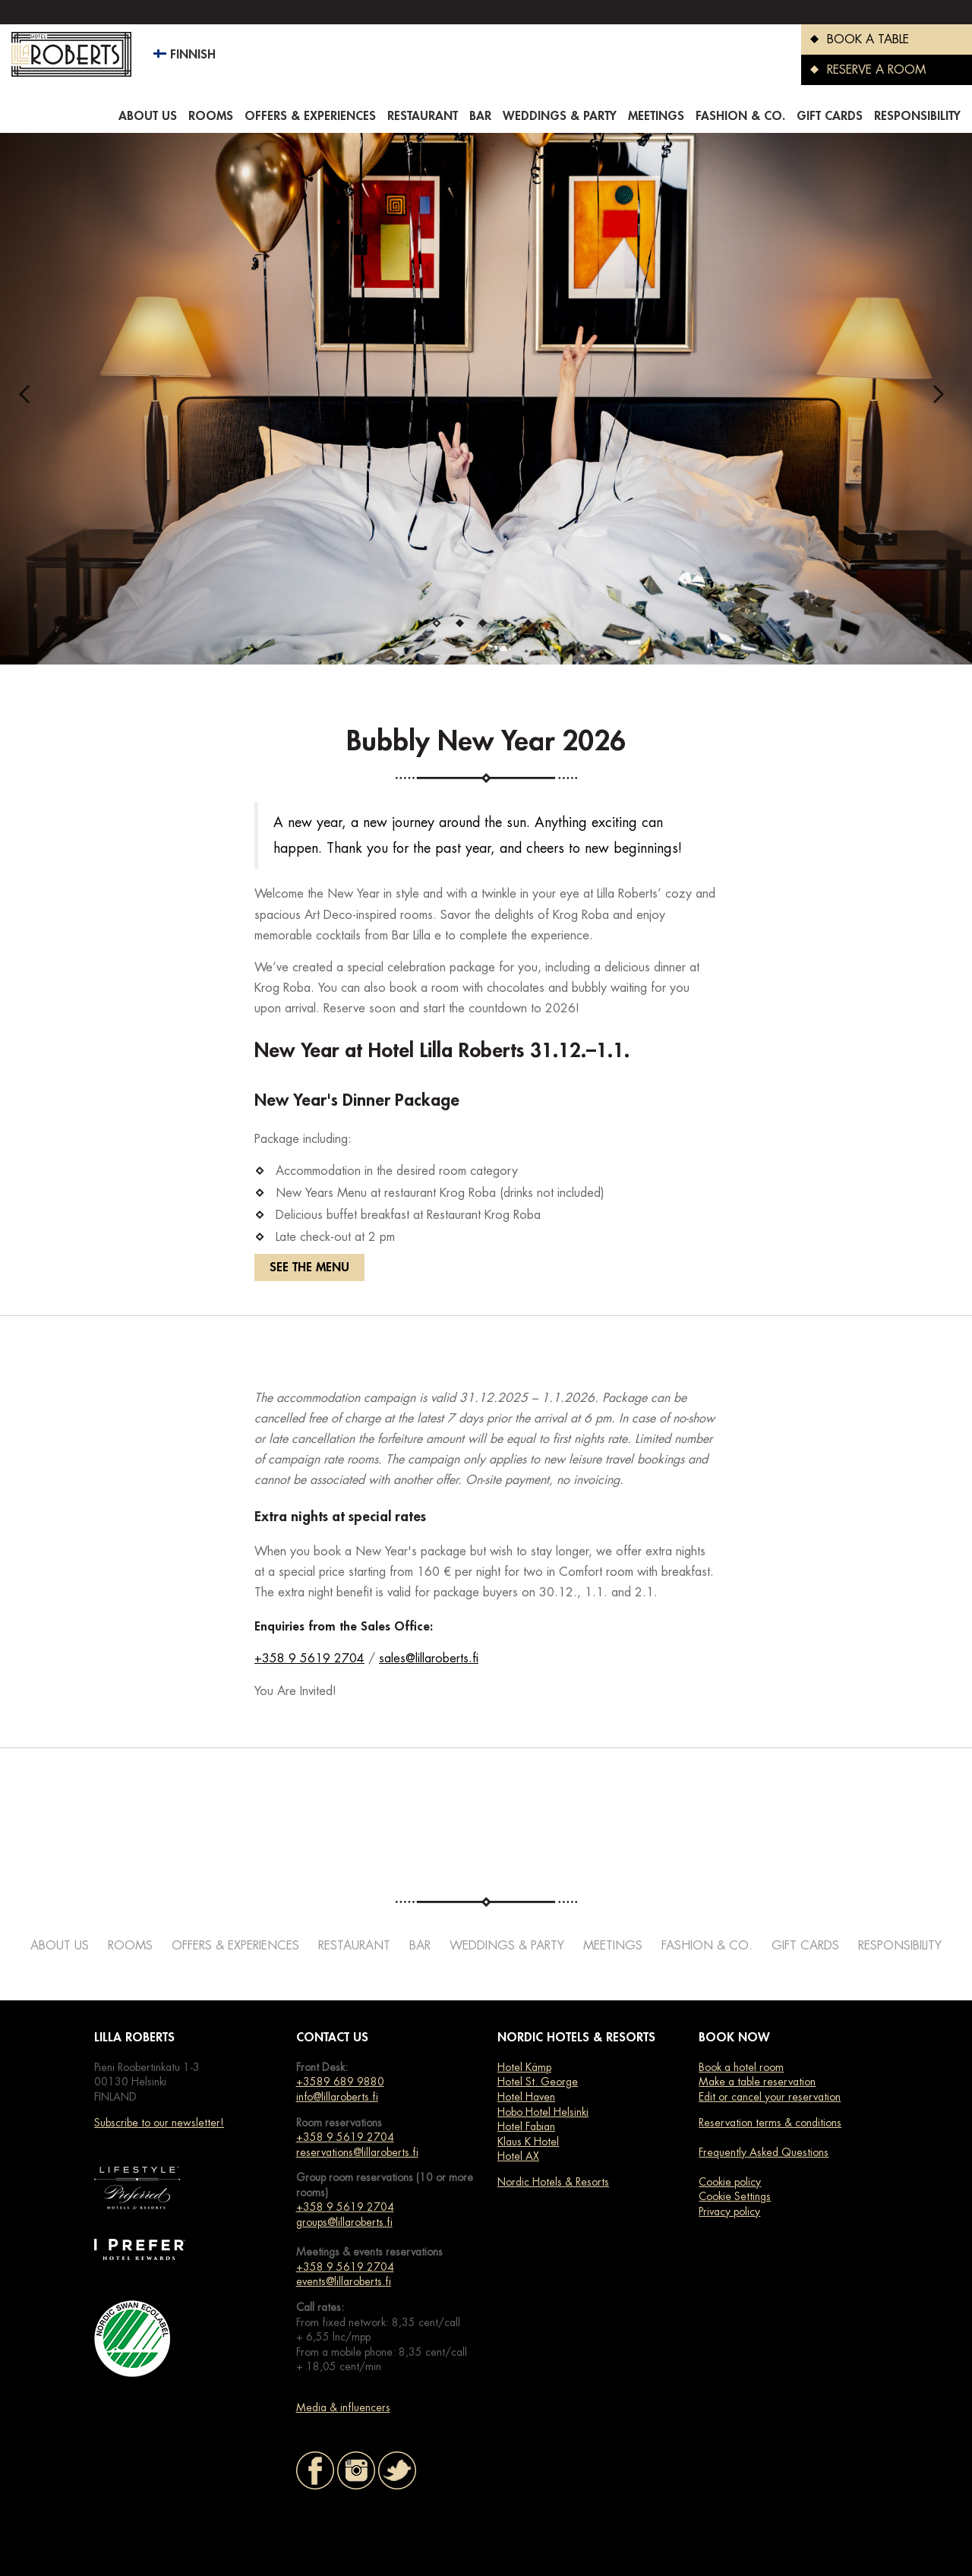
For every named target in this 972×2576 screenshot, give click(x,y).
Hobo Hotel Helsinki (543, 2112)
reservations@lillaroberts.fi (357, 2152)
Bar (480, 116)
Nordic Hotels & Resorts (553, 2182)
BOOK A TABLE (855, 39)
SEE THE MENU (309, 1267)
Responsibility (917, 116)
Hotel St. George (537, 2081)
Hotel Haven (526, 2096)
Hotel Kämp (524, 2067)
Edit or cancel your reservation (770, 2096)
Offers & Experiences (310, 116)
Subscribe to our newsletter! (159, 2122)
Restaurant (422, 116)
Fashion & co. (740, 116)
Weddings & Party (560, 116)
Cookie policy (730, 2182)
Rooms (210, 116)
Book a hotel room (741, 2067)
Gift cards (830, 116)
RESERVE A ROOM (863, 70)
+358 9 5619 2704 (309, 1659)
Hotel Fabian (526, 2126)
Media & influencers (343, 2407)
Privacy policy (729, 2211)
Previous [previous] (29, 398)
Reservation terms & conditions (770, 2122)
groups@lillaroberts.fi (344, 2222)
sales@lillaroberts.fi (428, 1659)
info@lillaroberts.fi (337, 2096)
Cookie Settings (735, 2196)
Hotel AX (518, 2156)
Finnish (184, 55)
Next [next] (943, 398)
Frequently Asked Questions (763, 2152)
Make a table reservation (757, 2081)
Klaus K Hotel (528, 2141)
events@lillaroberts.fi (343, 2281)
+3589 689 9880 (340, 2081)
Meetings (656, 116)
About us (147, 116)
